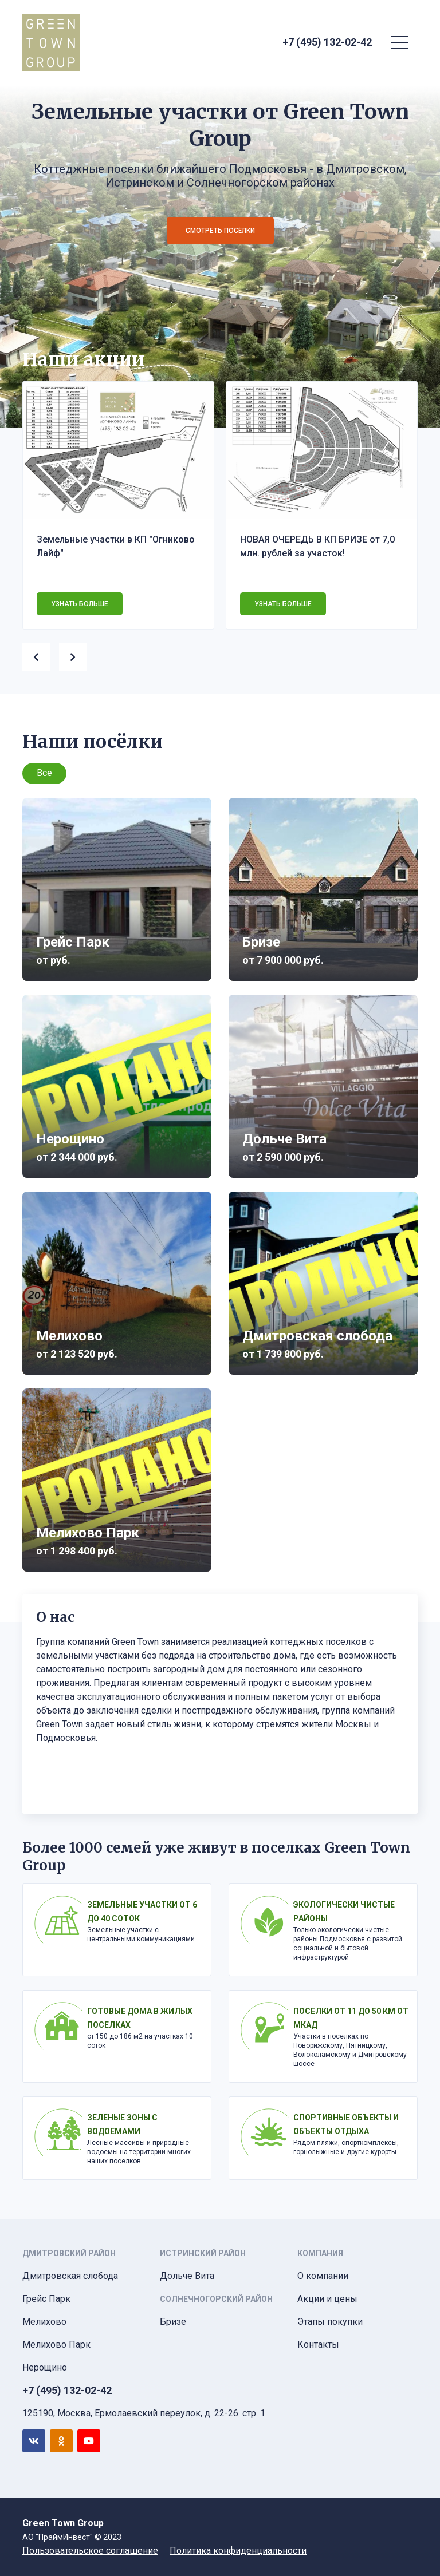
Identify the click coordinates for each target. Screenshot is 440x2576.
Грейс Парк (46, 2298)
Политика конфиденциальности (238, 2550)
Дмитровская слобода (70, 2275)
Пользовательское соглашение (90, 2550)
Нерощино (44, 2367)
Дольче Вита (187, 2275)
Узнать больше (79, 604)
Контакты (318, 2344)
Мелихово (44, 2321)
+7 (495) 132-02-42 (327, 42)
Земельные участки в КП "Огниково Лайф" (116, 546)
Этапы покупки (330, 2321)
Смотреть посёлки (220, 231)
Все (44, 772)
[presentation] (40, 655)
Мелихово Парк (56, 2344)
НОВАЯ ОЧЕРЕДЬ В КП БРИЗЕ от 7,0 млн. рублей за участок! (317, 546)
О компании (322, 2275)
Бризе (173, 2321)
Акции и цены (327, 2298)
